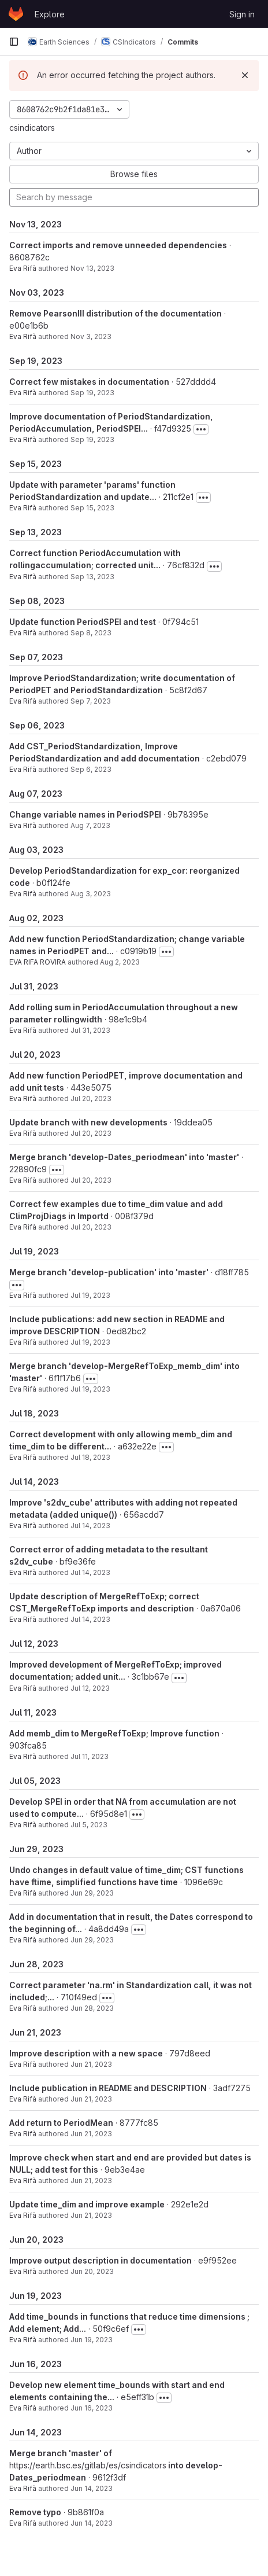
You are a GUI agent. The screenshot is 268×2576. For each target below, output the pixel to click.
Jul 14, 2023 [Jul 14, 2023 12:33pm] (90, 1619)
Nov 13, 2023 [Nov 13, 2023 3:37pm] (92, 268)
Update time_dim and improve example (87, 2204)
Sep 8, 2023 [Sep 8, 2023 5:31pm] (90, 632)
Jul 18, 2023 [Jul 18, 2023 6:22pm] (90, 1457)
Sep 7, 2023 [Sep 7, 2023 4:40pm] (90, 701)
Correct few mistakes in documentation (89, 382)
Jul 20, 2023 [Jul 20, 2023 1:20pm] (90, 1227)
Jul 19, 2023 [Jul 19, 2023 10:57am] (90, 1389)
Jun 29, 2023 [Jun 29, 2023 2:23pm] (92, 1939)
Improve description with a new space (86, 2053)
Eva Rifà (22, 268)
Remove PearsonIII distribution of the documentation (115, 313)
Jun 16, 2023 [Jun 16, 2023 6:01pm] (91, 2408)
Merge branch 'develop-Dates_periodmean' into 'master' (124, 1157)
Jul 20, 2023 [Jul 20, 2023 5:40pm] (90, 1133)
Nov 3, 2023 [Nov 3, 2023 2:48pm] (90, 336)
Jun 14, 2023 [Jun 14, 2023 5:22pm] (91, 2523)
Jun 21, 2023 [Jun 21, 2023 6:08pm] (91, 2099)
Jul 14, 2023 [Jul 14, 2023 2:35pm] (90, 1525)
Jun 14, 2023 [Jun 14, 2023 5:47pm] (91, 2488)
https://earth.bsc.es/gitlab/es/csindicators (87, 2465)
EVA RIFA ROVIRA (37, 962)
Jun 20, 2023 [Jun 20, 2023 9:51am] (92, 2271)
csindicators (32, 128)
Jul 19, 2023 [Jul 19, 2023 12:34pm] (90, 1342)
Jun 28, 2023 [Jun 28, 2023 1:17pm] (92, 2008)
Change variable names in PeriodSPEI (85, 814)
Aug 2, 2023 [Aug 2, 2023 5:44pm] (120, 962)
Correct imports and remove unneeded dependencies (118, 245)
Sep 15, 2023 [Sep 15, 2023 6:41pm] (92, 507)
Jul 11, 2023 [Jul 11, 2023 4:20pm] (89, 1756)
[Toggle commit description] (201, 429)
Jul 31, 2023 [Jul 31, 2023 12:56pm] (90, 1030)
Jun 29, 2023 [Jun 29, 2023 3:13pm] (92, 1893)
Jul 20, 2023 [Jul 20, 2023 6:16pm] (90, 1098)
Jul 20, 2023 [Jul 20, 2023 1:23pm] (90, 1180)
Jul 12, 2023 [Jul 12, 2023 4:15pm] (90, 1688)
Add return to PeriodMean (61, 2123)
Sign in (242, 14)
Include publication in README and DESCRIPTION (108, 2088)
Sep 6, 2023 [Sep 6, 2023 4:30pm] (90, 769)
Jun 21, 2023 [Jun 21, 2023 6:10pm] (91, 2064)
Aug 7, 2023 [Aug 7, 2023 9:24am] (90, 825)
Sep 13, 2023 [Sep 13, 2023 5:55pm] (92, 576)
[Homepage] (15, 14)
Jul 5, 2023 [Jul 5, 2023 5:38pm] (88, 1824)
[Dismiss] (245, 75)
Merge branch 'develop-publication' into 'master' (109, 1272)
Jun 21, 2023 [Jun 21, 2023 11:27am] (91, 2180)
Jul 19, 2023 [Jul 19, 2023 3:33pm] (90, 1295)
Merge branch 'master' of (60, 2453)
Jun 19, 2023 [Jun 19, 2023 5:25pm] (91, 2339)
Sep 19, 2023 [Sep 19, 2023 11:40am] (92, 439)
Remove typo (35, 2512)
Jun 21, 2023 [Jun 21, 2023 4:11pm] (91, 2133)
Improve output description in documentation (100, 2260)
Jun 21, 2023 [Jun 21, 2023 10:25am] (91, 2215)
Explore (50, 14)
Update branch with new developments (88, 1122)
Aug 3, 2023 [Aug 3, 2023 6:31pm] (90, 893)
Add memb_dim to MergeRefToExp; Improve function (114, 1733)
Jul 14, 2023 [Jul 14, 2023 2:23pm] (90, 1572)
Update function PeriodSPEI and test (82, 622)
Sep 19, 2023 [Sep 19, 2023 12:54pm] (92, 392)
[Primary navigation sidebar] (14, 41)
